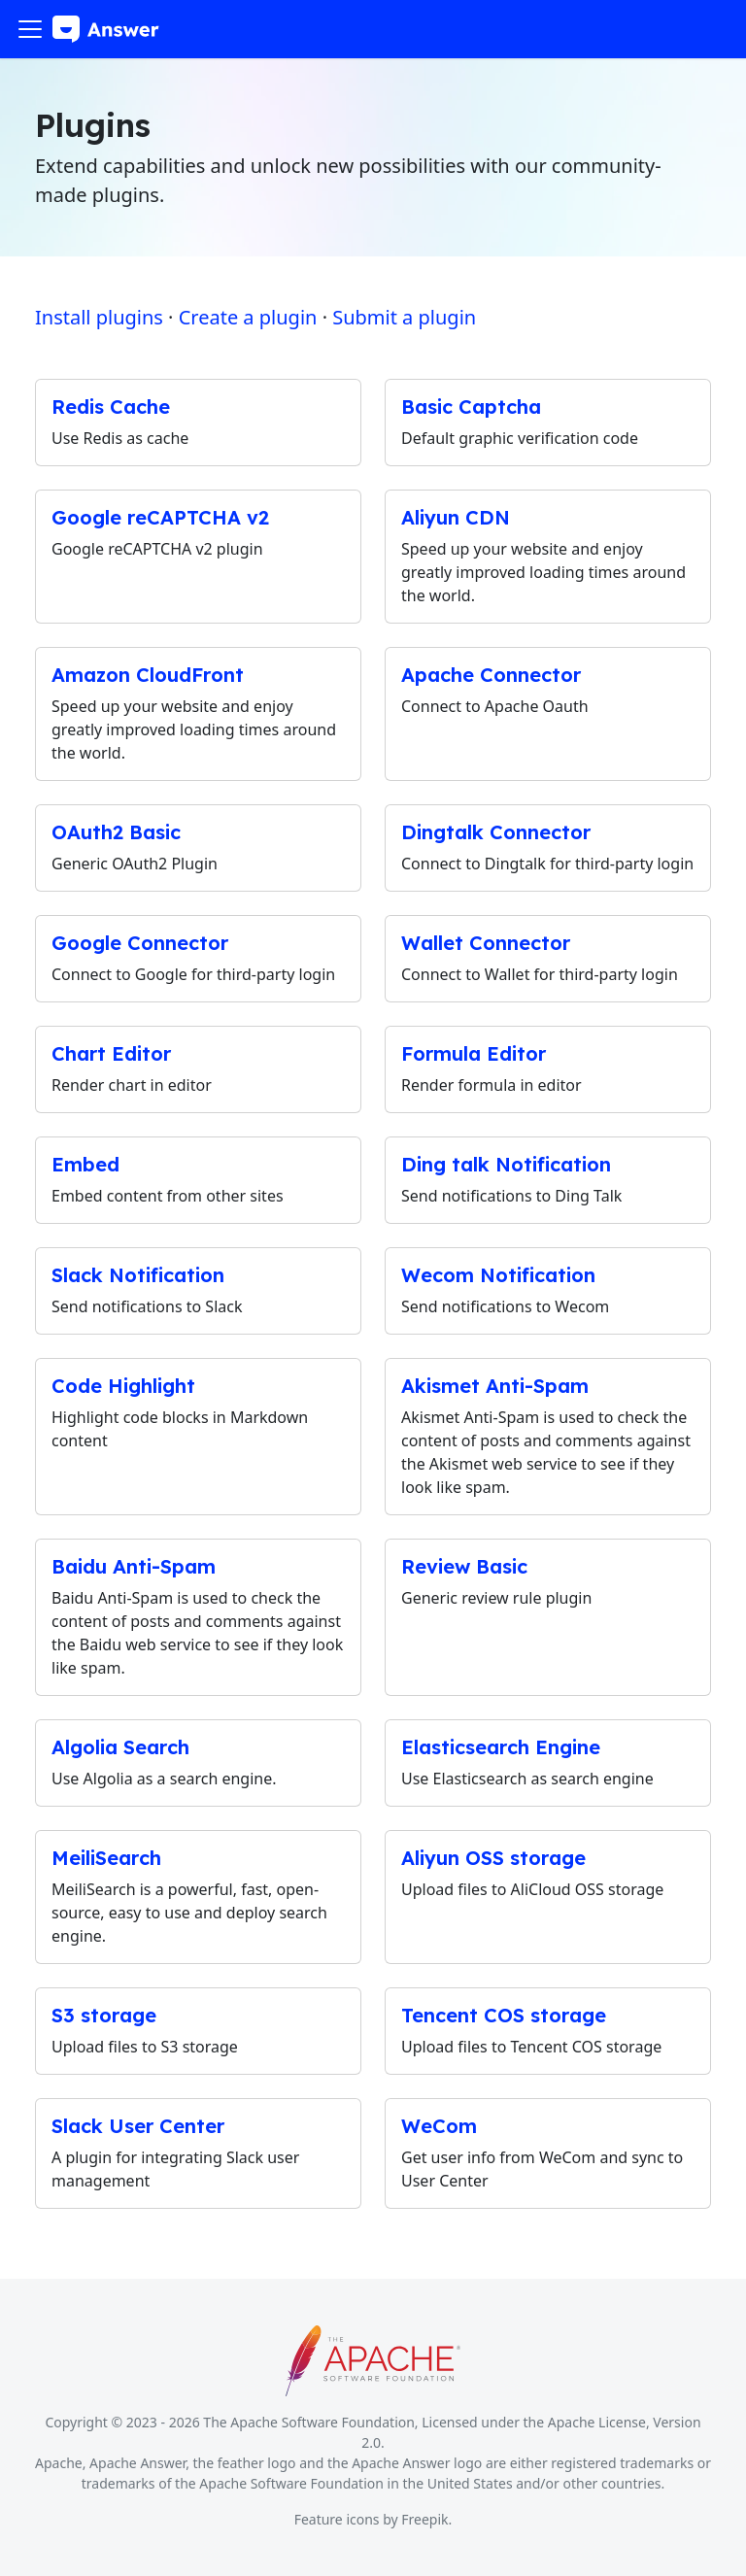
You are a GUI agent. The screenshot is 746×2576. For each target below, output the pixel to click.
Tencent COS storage (503, 2015)
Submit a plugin (404, 317)
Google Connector (139, 943)
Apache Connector (491, 674)
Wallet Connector (485, 943)
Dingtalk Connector (496, 832)
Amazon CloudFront (147, 674)
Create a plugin (248, 317)
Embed (85, 1164)
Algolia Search (120, 1747)
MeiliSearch (106, 1858)
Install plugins (99, 317)
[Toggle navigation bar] (30, 29)
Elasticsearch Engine (500, 1747)
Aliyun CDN (455, 517)
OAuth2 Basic (116, 832)
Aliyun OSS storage (493, 1858)
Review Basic (464, 1566)
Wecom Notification (498, 1275)
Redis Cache (110, 406)
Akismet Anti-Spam (495, 1385)
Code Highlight (123, 1385)
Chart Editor (111, 1053)
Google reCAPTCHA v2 (160, 517)
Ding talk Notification (506, 1164)
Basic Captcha (471, 406)
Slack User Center (137, 2126)
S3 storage (103, 2015)
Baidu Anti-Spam (133, 1566)
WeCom (439, 2126)
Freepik (424, 2519)
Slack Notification (137, 1275)
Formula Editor (473, 1053)
